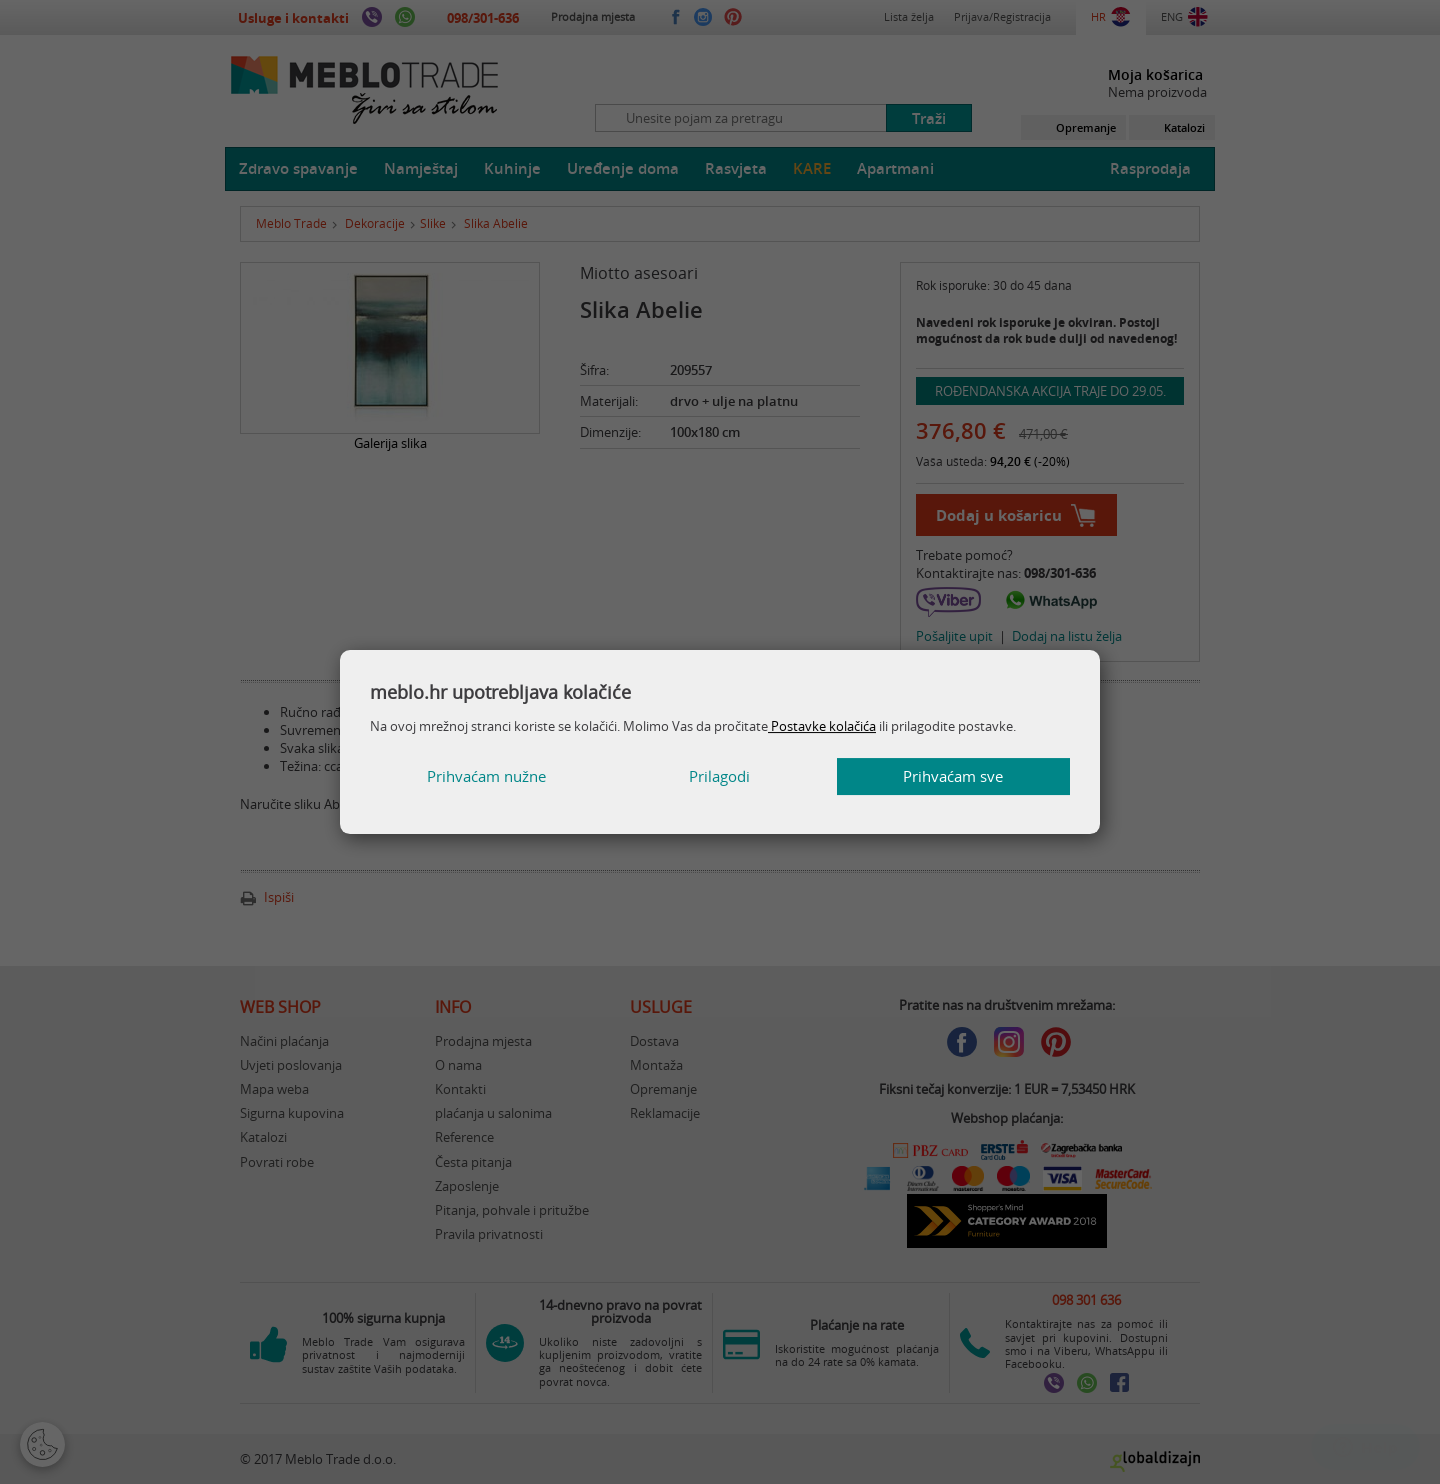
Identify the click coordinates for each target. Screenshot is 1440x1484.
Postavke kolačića (822, 725)
